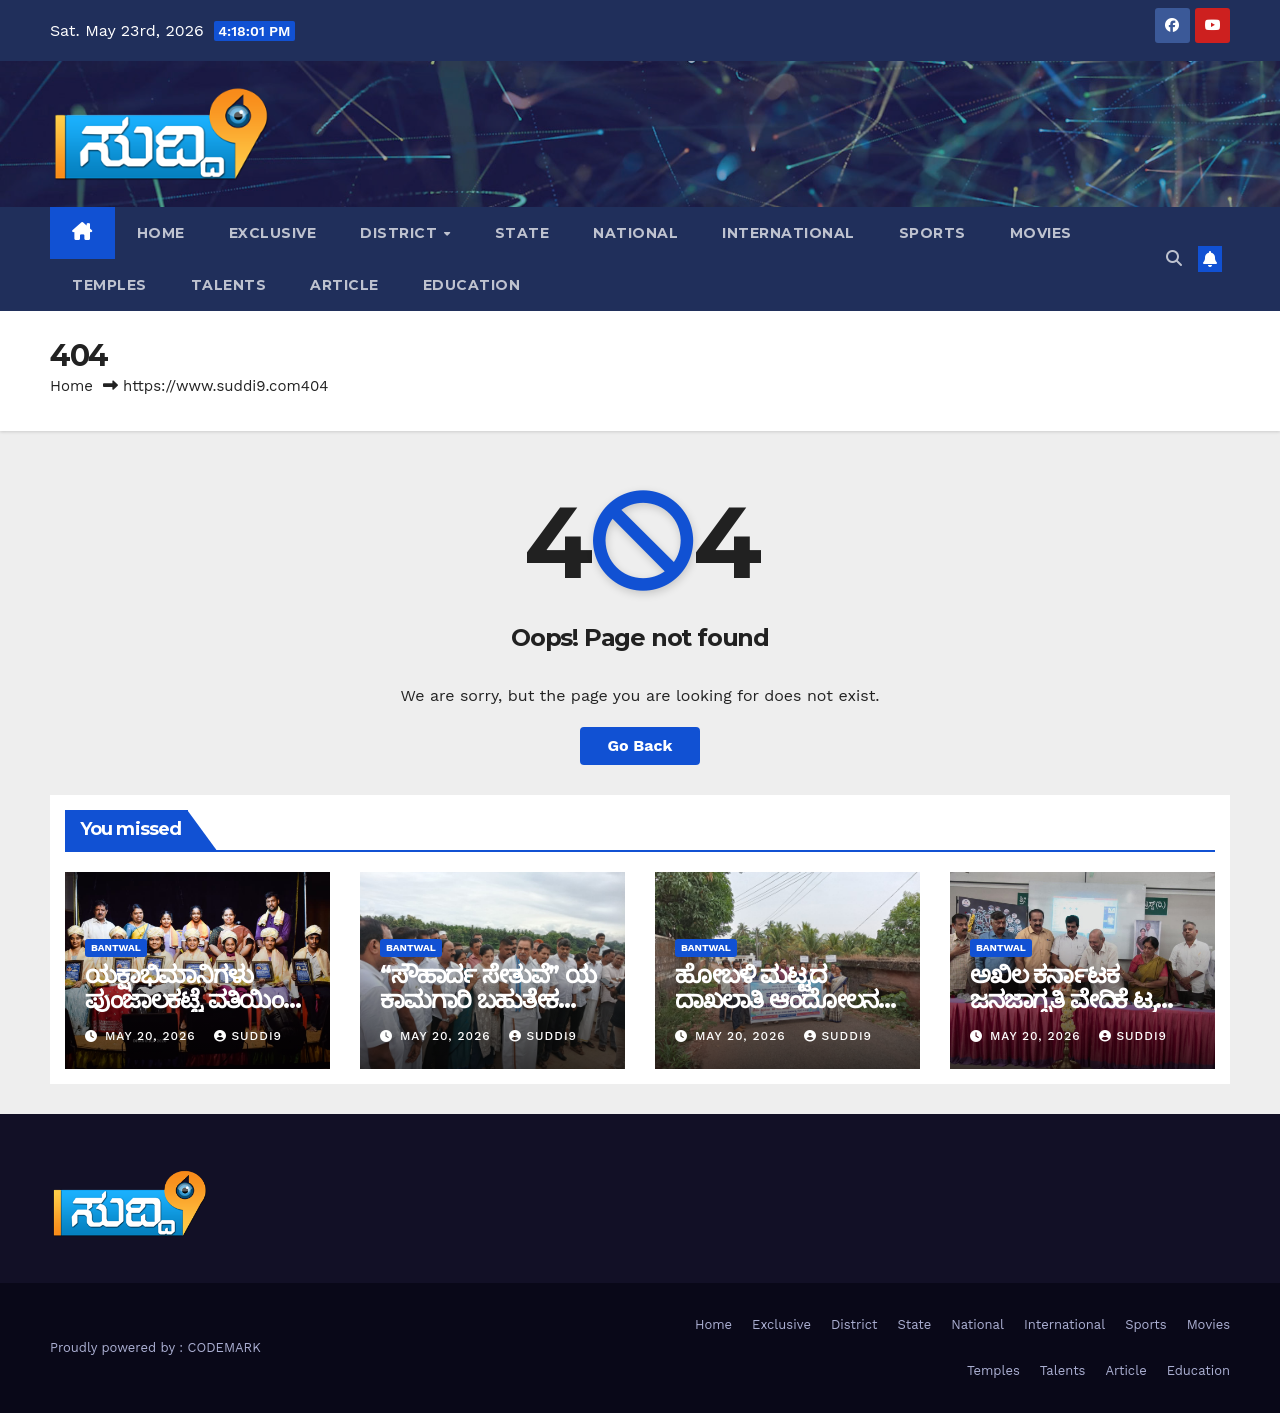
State (522, 233)
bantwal (116, 947)
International (788, 233)
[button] (1174, 258)
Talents (229, 285)
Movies (1041, 233)
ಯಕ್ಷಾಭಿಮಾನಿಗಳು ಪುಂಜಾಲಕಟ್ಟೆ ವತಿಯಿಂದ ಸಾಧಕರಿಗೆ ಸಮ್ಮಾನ (192, 999)
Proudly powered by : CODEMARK (155, 1347)
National (635, 233)
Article (344, 285)
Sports (932, 233)
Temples (109, 285)
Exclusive (273, 233)
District (401, 233)
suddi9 (248, 1036)
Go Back (640, 745)
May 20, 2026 (153, 1036)
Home (161, 233)
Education (472, 285)
